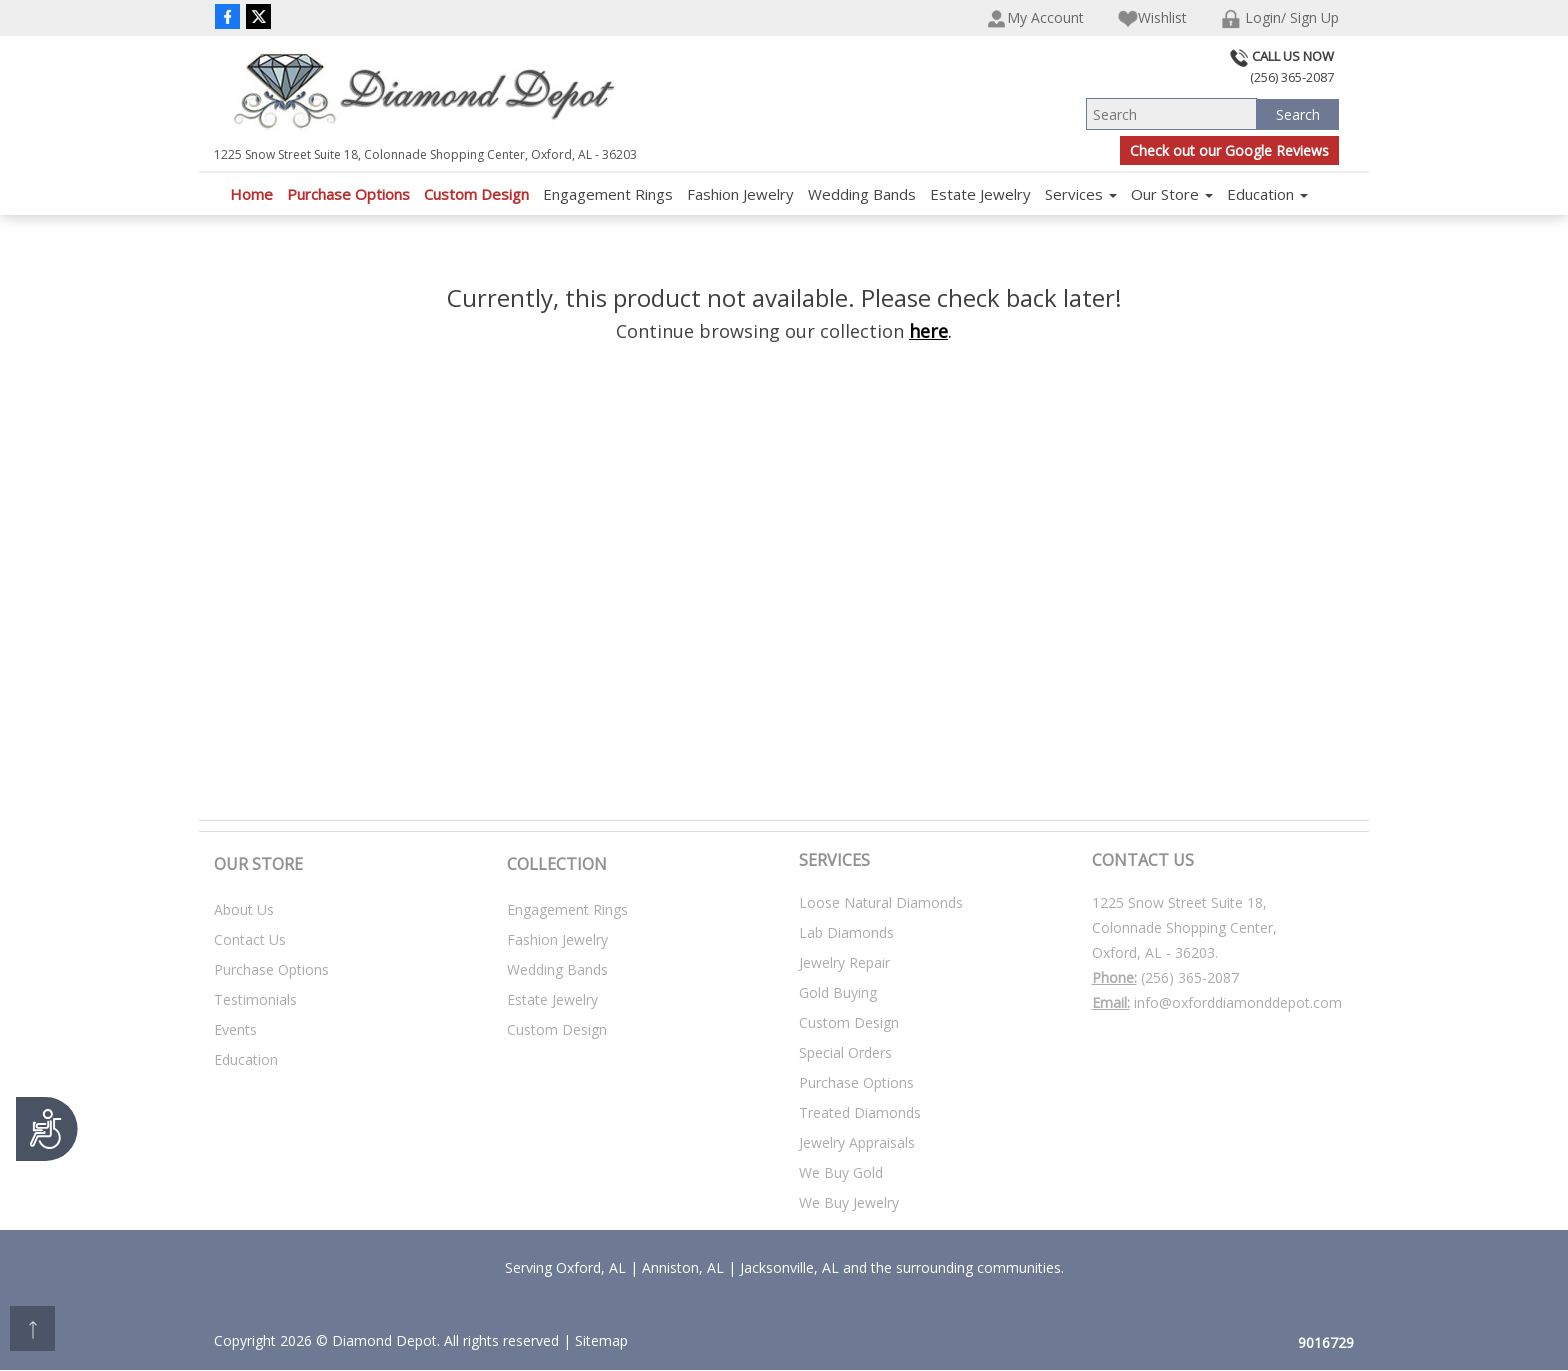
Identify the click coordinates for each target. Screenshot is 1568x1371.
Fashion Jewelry (740, 194)
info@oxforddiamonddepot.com (1238, 1002)
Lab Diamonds (846, 932)
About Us (244, 909)
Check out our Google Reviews (1229, 150)
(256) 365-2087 (1190, 977)
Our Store (1172, 194)
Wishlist (1152, 18)
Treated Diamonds (860, 1112)
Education (1267, 194)
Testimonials (255, 999)
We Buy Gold (841, 1172)
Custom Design (476, 194)
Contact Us (250, 939)
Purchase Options (348, 194)
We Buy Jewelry (849, 1202)
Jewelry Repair (844, 962)
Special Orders (845, 1052)
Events (235, 1029)
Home (251, 194)
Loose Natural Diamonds (881, 902)
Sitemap (601, 1340)
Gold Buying (838, 992)
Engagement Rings (608, 194)
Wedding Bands (862, 194)
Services (1081, 194)
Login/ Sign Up (1280, 18)
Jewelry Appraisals (857, 1142)
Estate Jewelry (980, 194)
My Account (1035, 18)
